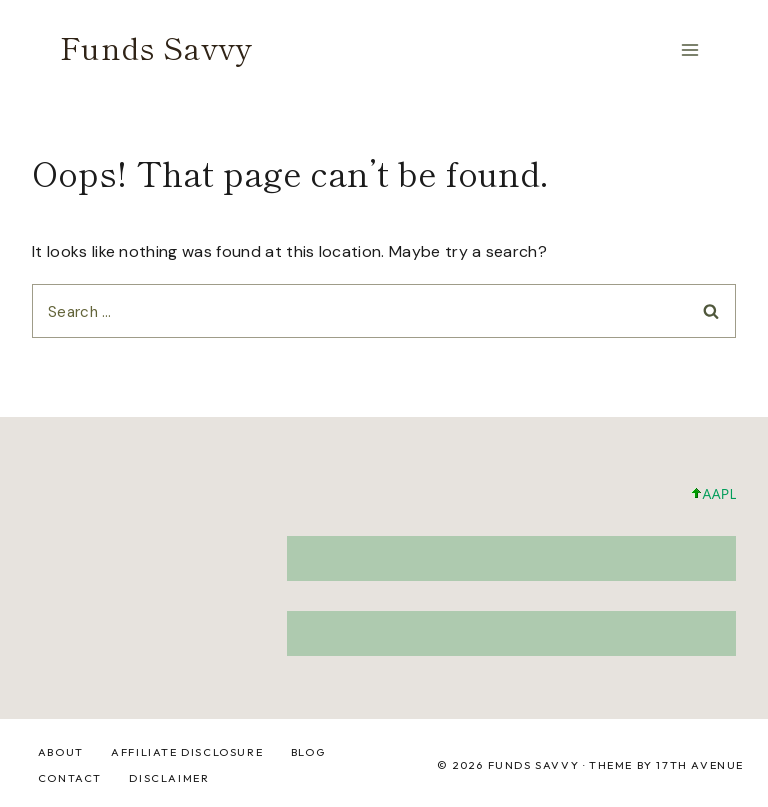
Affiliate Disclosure (187, 752)
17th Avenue (700, 765)
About (61, 752)
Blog (308, 752)
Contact (70, 778)
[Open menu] (689, 49)
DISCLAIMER (169, 778)
